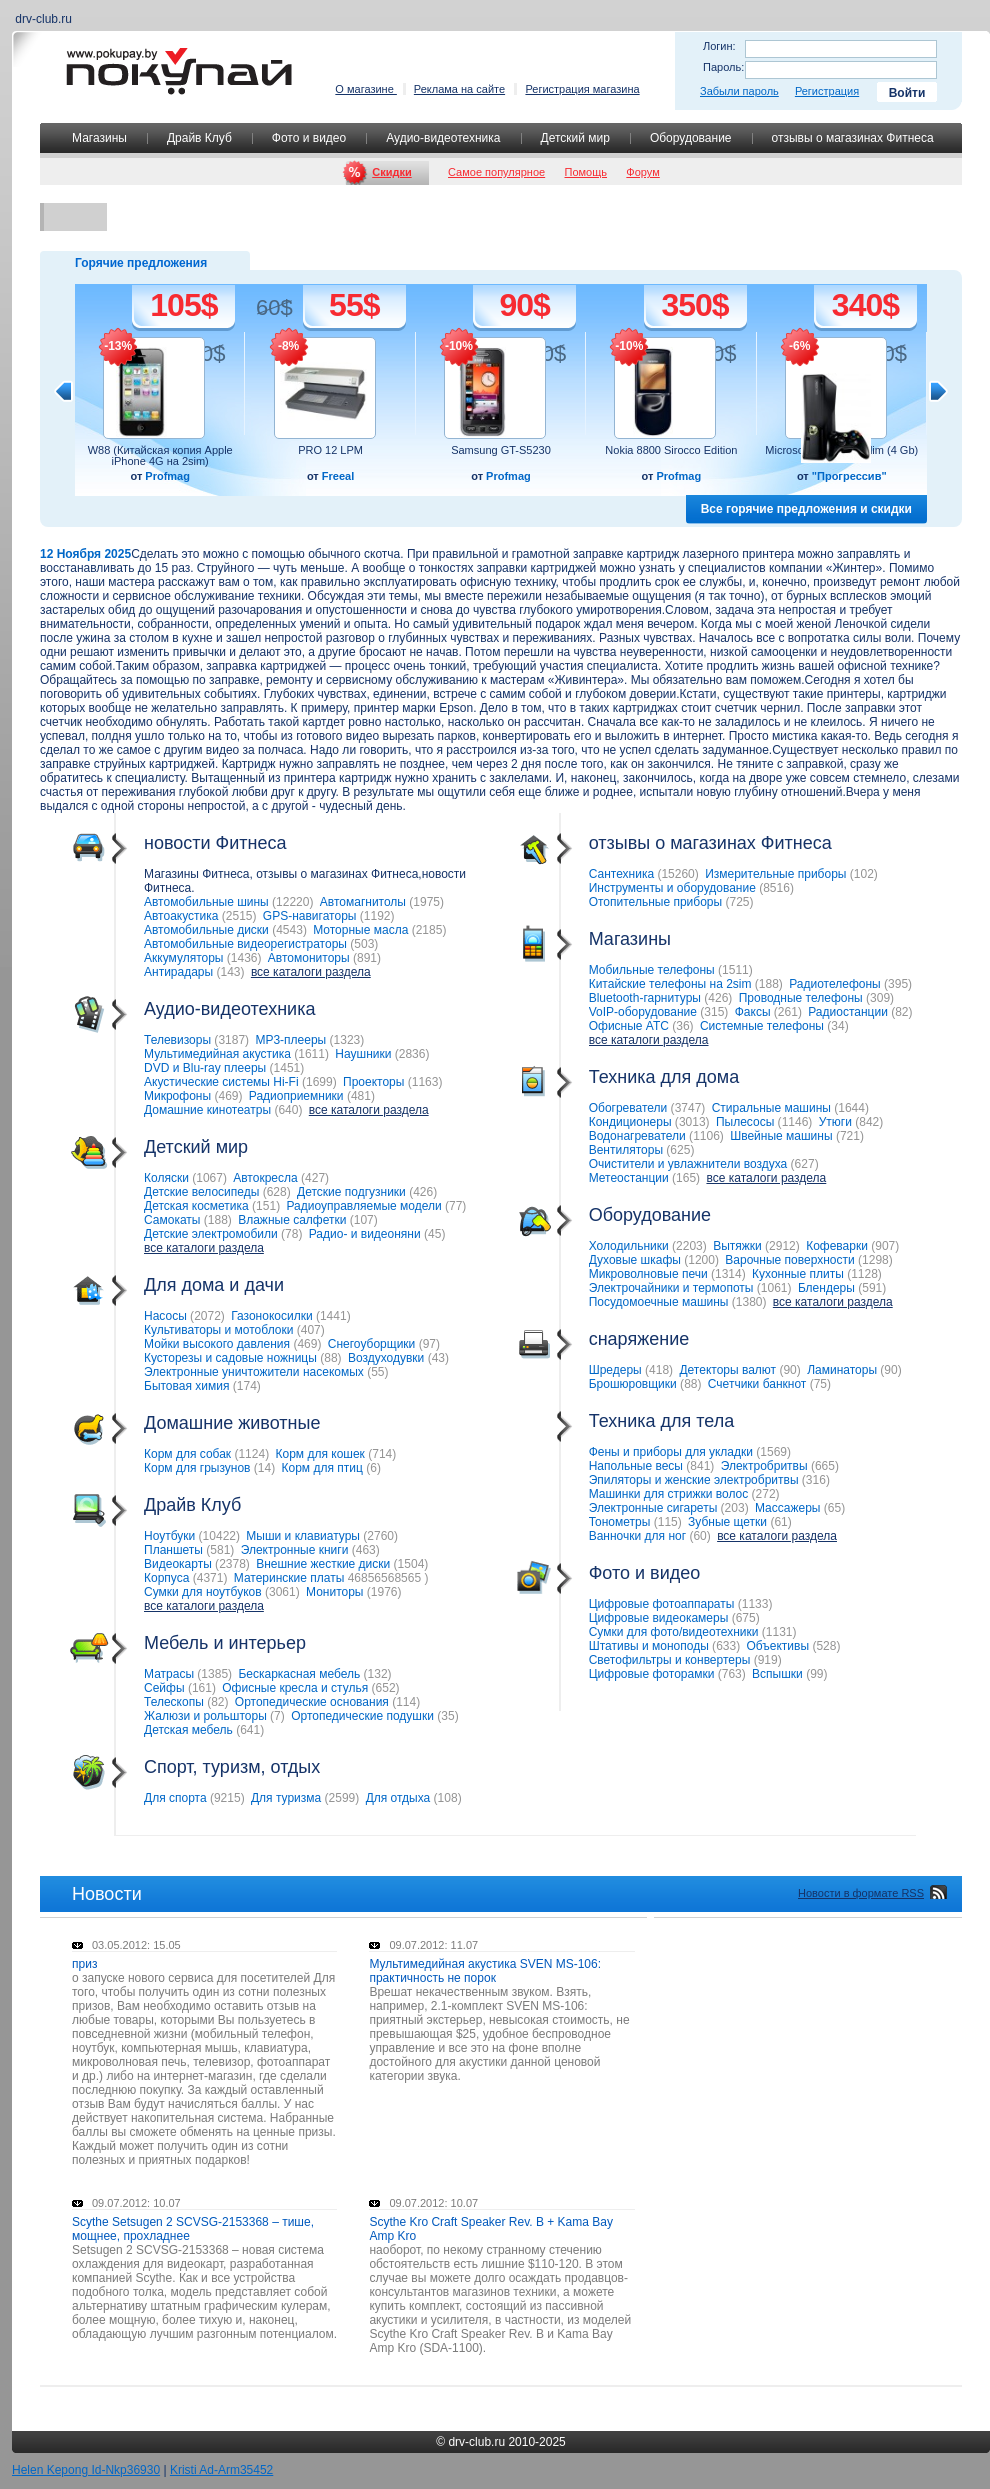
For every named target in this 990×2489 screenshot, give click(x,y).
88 (330, 1358)
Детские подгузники (351, 1192)
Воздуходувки (386, 1358)
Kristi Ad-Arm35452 (221, 2470)
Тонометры (620, 1522)
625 (680, 1150)
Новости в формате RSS (861, 1893)
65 (834, 1508)
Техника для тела (662, 1421)
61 (780, 1522)
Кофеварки (837, 1246)
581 (220, 1550)
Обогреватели (628, 1108)
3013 (692, 1122)
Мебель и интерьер (187, 1643)
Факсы (753, 1012)
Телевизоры (177, 1040)
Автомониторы (309, 958)
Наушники (363, 1054)
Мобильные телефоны (652, 970)
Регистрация (827, 91)
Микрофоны (177, 1096)
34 (837, 1026)
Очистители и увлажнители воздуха (688, 1164)
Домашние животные (194, 1423)
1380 (749, 1302)
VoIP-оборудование (643, 1012)
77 (455, 1206)
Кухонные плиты (798, 1274)
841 (700, 1466)
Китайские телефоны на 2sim (670, 984)
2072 (207, 1316)
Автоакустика (181, 916)
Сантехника (621, 874)
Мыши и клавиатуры (303, 1536)
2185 (429, 930)
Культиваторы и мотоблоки (218, 1330)
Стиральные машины (771, 1108)
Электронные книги (295, 1550)
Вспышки (777, 1674)
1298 (875, 1260)
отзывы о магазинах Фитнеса (853, 138)
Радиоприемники (296, 1096)
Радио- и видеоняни (365, 1234)
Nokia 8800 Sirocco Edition (671, 450)
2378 (232, 1564)
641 (250, 1730)
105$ (183, 305)
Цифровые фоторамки (652, 1674)
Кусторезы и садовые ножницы (230, 1358)
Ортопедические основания (312, 1702)
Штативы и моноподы (649, 1646)
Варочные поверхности (789, 1260)
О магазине (366, 89)
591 (872, 1288)
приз (84, 1964)
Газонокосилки (271, 1316)
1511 (735, 970)
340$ (865, 305)
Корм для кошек (319, 1454)
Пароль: (723, 67)
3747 (688, 1108)
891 (367, 958)
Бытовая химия (186, 1386)
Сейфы (164, 1688)
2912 (782, 1246)
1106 (706, 1136)
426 (423, 1192)
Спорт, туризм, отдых (194, 1767)
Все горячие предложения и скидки (806, 509)
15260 (677, 874)
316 (816, 1480)
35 (447, 1716)
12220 (292, 902)
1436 (244, 958)
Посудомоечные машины (659, 1302)
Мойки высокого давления (217, 1344)
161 (202, 1688)
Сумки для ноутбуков (203, 1592)
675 (746, 1618)
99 (816, 1674)
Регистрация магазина (582, 89)
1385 (214, 1674)
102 (864, 874)
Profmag (167, 476)
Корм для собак (187, 1454)
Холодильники (629, 1246)
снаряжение (602, 1339)
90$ (524, 305)
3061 (282, 1592)
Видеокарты (178, 1564)
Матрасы (169, 1674)
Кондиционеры (630, 1122)
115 (668, 1522)
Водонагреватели (637, 1136)
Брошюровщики (633, 1384)
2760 (380, 1536)
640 (288, 1110)
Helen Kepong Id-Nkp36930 (86, 2470)
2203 (689, 1246)
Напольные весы (636, 1466)
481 (361, 1096)
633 (726, 1646)
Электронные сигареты (653, 1508)
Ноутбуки (169, 1536)
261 (788, 1012)
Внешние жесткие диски (323, 1564)
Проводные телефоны (801, 998)
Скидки (391, 172)
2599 (342, 1798)
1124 (251, 1454)
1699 (319, 1082)
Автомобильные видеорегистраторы (245, 944)
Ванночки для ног (637, 1536)
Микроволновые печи (648, 1274)
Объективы (778, 1646)
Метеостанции (629, 1178)
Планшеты (173, 1550)
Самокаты (172, 1220)
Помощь (586, 172)
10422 (219, 1536)
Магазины (99, 138)
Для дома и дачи (176, 1285)
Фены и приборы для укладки (671, 1452)
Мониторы (334, 1592)
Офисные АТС (629, 1026)
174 (247, 1386)
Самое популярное (496, 172)
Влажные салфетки (292, 1220)
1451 (287, 1068)
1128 (864, 1274)
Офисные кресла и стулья (295, 1688)
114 (406, 1702)
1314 (728, 1274)
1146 (795, 1122)
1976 (384, 1592)
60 (699, 1536)
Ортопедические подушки (362, 1716)
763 (732, 1674)
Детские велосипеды (201, 1192)
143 (231, 972)
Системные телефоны (762, 1026)
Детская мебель (188, 1730)
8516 (776, 888)
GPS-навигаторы (310, 916)
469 (228, 1096)
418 (659, 1370)
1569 (773, 1452)
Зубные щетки (727, 1522)
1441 (333, 1316)
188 (218, 1220)
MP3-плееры (290, 1040)
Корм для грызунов (197, 1468)
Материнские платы (289, 1578)
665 (825, 1466)
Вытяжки (737, 1246)
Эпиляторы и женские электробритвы (694, 1480)
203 (735, 1508)
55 (377, 1372)
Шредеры (615, 1370)
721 (850, 1136)
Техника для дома (627, 1077)
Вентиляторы (626, 1150)
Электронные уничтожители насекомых (254, 1372)
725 (739, 902)
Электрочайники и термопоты (671, 1288)
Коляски (166, 1178)
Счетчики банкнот (757, 1384)
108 (448, 1798)
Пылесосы (745, 1122)
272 (766, 1494)
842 (869, 1122)
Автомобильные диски (206, 930)
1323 (347, 1040)
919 (768, 1660)
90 (789, 1370)
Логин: (719, 46)
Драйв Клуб (199, 138)
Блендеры (826, 1288)
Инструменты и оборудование (672, 888)
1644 (851, 1108)
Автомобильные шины (206, 902)
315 (714, 1012)
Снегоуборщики (372, 1344)
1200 (701, 1260)
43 (438, 1358)
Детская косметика (196, 1206)
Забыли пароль (739, 91)
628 (277, 1192)
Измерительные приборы (775, 874)
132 (378, 1674)
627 (805, 1164)
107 (364, 1220)
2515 (239, 916)
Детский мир (575, 138)
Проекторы (373, 1082)
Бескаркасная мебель (299, 1674)
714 (382, 1454)
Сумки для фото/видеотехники (674, 1632)
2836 (412, 1054)
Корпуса (166, 1578)
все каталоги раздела (311, 972)
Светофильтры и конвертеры (670, 1660)
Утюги (835, 1122)
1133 (755, 1604)
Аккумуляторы (183, 958)
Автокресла (265, 1178)
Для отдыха (398, 1798)
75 (820, 1384)
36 (682, 1026)
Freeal (338, 476)
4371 (210, 1578)
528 (826, 1646)
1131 (779, 1632)
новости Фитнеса (178, 843)
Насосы (165, 1316)
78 (291, 1234)
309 (880, 998)
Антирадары (178, 972)
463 (366, 1550)
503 (364, 944)
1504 (411, 1564)
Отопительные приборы (655, 902)
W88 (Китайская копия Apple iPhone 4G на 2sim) (160, 455)
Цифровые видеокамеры (659, 1618)
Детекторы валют (727, 1370)
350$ (694, 305)
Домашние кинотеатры (207, 1110)
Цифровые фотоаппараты (662, 1604)
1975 (426, 902)
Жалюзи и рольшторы (205, 1716)
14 (264, 1468)
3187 (231, 1040)
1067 (209, 1178)
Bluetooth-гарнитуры (645, 998)
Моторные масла (360, 930)
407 (311, 1330)
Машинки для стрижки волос (669, 1494)
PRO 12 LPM (330, 450)
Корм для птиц (322, 1468)
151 (266, 1206)
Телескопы (174, 1702)
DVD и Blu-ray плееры (205, 1068)
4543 (289, 930)
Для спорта (175, 1798)
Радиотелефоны (835, 984)
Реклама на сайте (459, 89)
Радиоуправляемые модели (363, 1206)
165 (686, 1178)
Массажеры (787, 1508)
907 (885, 1246)
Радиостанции (848, 1012)
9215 (227, 1798)
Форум (642, 172)
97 (429, 1344)
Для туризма (286, 1798)
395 (898, 984)
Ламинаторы (842, 1370)
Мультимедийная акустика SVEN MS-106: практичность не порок (485, 1971)
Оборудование (691, 138)
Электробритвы (764, 1466)
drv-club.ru (476, 2442)
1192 (377, 916)
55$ (354, 305)
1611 (311, 1054)
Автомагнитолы (363, 902)
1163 (425, 1082)
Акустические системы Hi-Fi (221, 1082)
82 (217, 1702)
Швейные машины (781, 1136)
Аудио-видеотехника (443, 138)
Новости (107, 1894)
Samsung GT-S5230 (501, 450)
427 (315, 1178)
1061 (774, 1288)
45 (434, 1234)
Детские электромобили (211, 1234)
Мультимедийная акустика (217, 1054)
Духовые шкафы (635, 1260)
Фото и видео (309, 138)
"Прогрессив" (849, 476)
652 (386, 1688)
